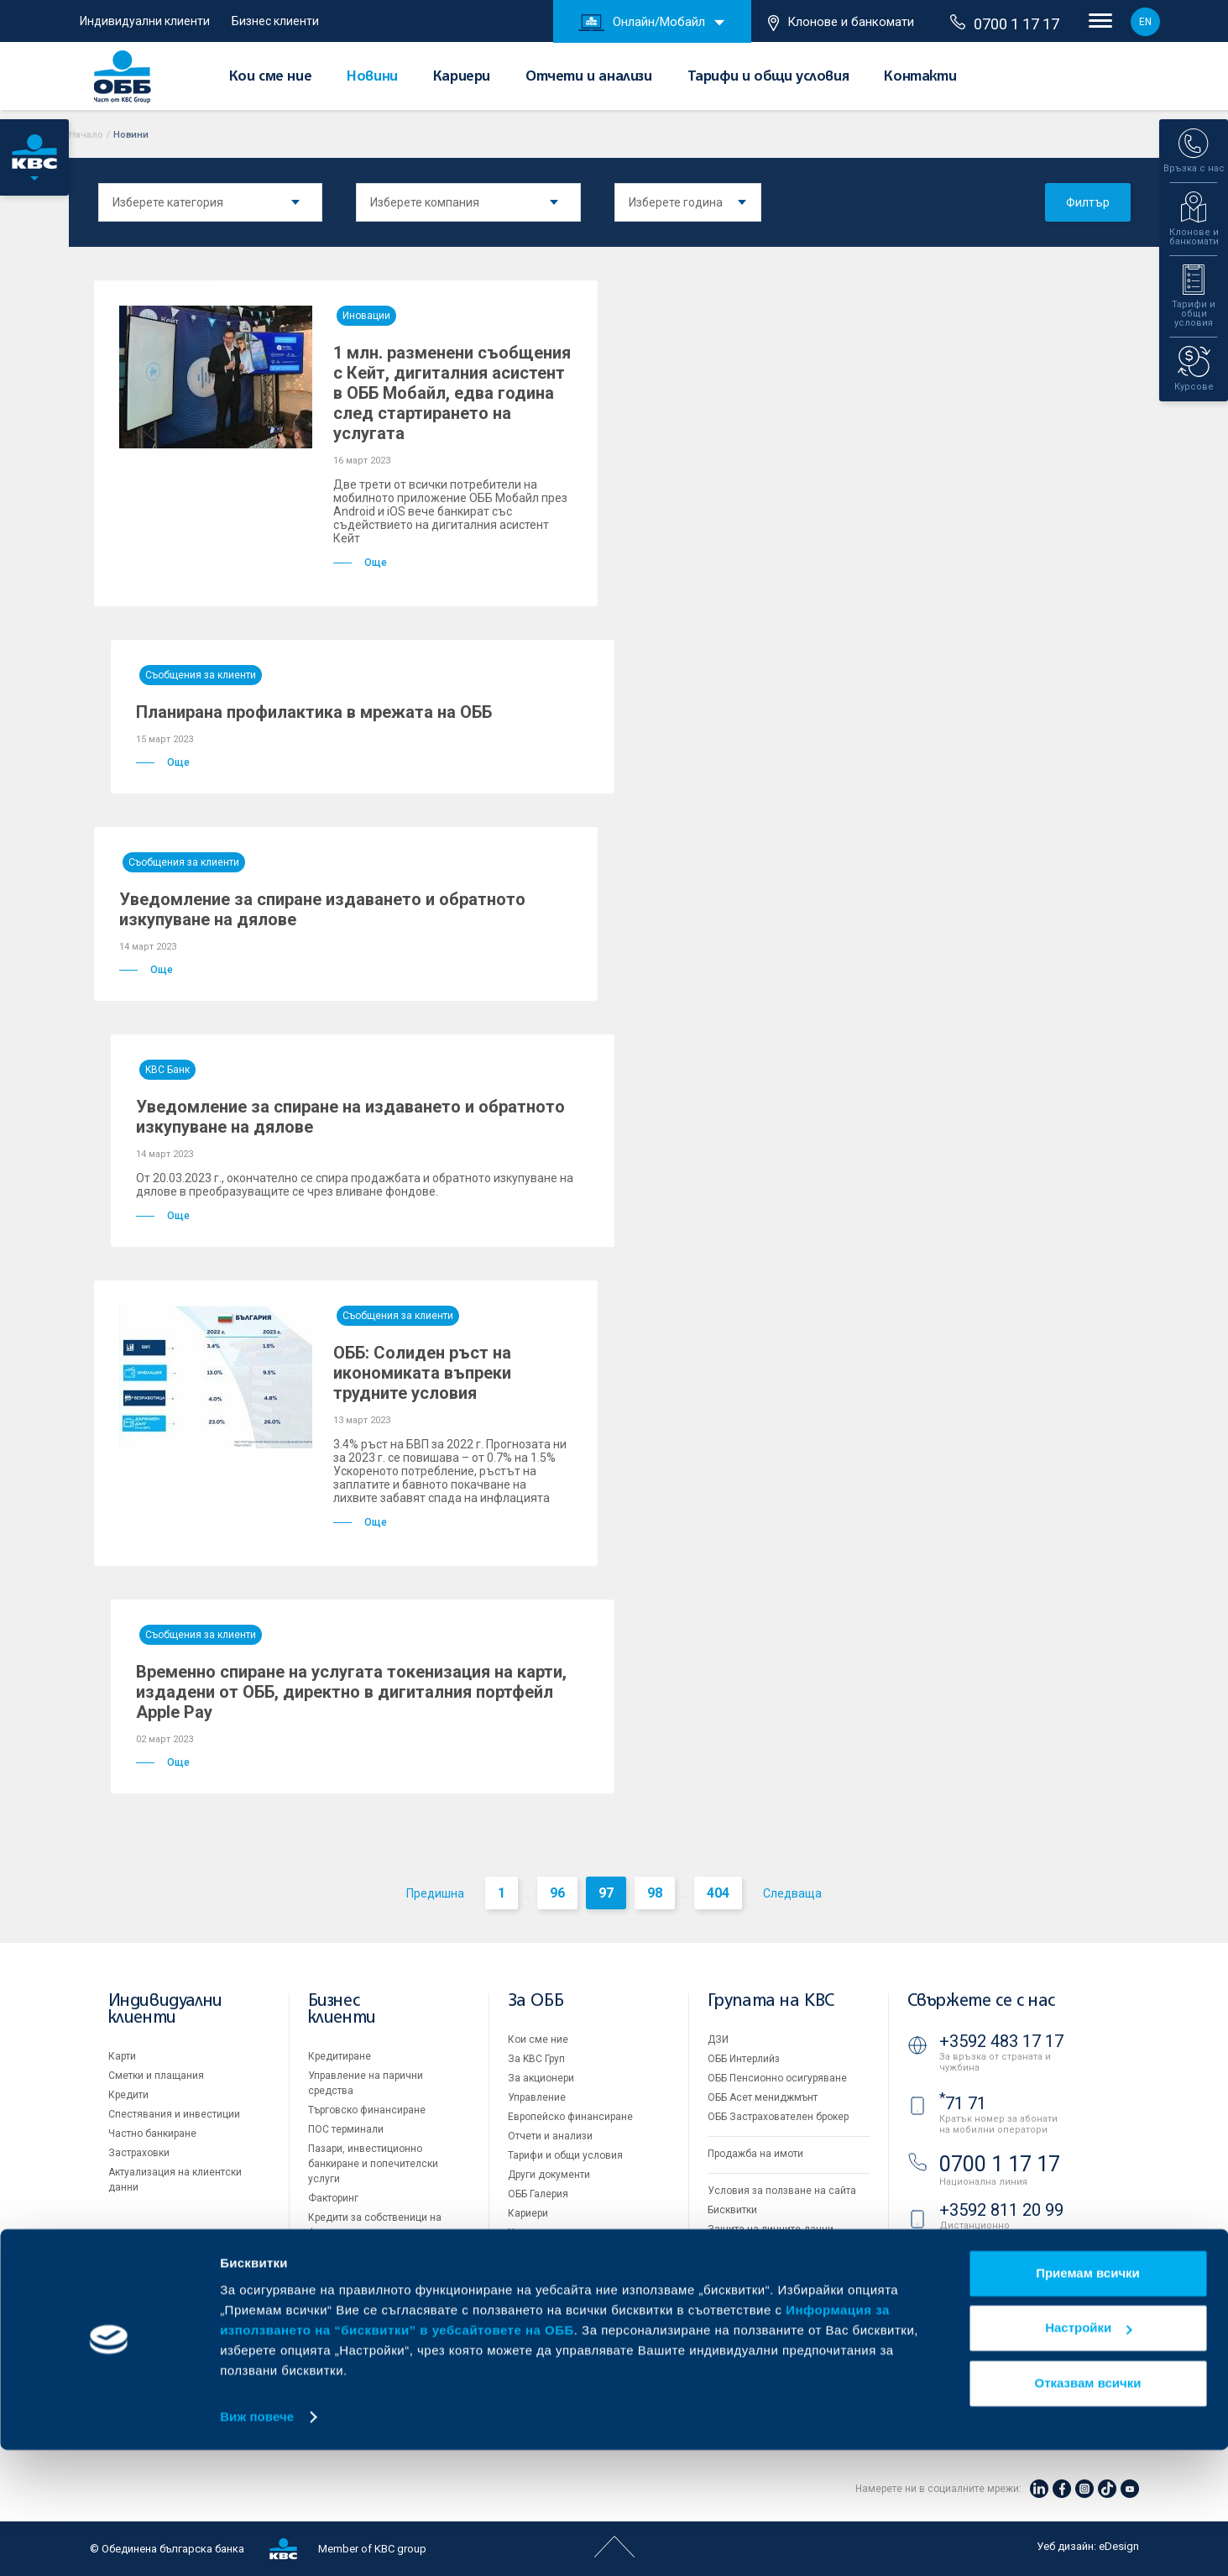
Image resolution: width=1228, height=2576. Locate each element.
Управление (537, 2097)
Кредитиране (339, 2056)
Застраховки (139, 2153)
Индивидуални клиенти (145, 21)
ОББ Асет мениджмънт (763, 2097)
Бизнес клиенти (275, 21)
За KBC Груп (536, 2059)
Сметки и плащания (156, 2075)
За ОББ (536, 2001)
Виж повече (257, 2543)
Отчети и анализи (588, 77)
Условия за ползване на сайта (782, 2190)
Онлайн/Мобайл (641, 22)
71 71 (962, 2103)
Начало (86, 134)
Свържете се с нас (981, 2001)
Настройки (1088, 2454)
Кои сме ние (270, 77)
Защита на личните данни (770, 2229)
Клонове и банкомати (841, 22)
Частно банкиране (152, 2133)
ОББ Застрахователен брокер (778, 2117)
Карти (122, 2056)
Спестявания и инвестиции (174, 2114)
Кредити (128, 2095)
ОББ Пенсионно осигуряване (777, 2078)
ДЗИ (718, 2039)
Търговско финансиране (367, 2110)
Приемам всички (1088, 2399)
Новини (372, 77)
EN (1145, 22)
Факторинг (333, 2198)
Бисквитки (732, 2210)
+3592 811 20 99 (1001, 2210)
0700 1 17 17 (1004, 23)
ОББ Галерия (538, 2194)
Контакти (920, 77)
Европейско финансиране (570, 2117)
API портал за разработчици (774, 2268)
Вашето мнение (545, 2252)
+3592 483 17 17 (1001, 2041)
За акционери (541, 2078)
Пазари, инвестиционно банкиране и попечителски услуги (373, 2164)
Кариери (461, 77)
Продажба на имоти (755, 2154)
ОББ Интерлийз (744, 2059)
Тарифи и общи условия (768, 77)
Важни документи (751, 2248)
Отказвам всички (1088, 2509)
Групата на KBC (771, 2001)
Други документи (549, 2175)
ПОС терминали (346, 2129)
